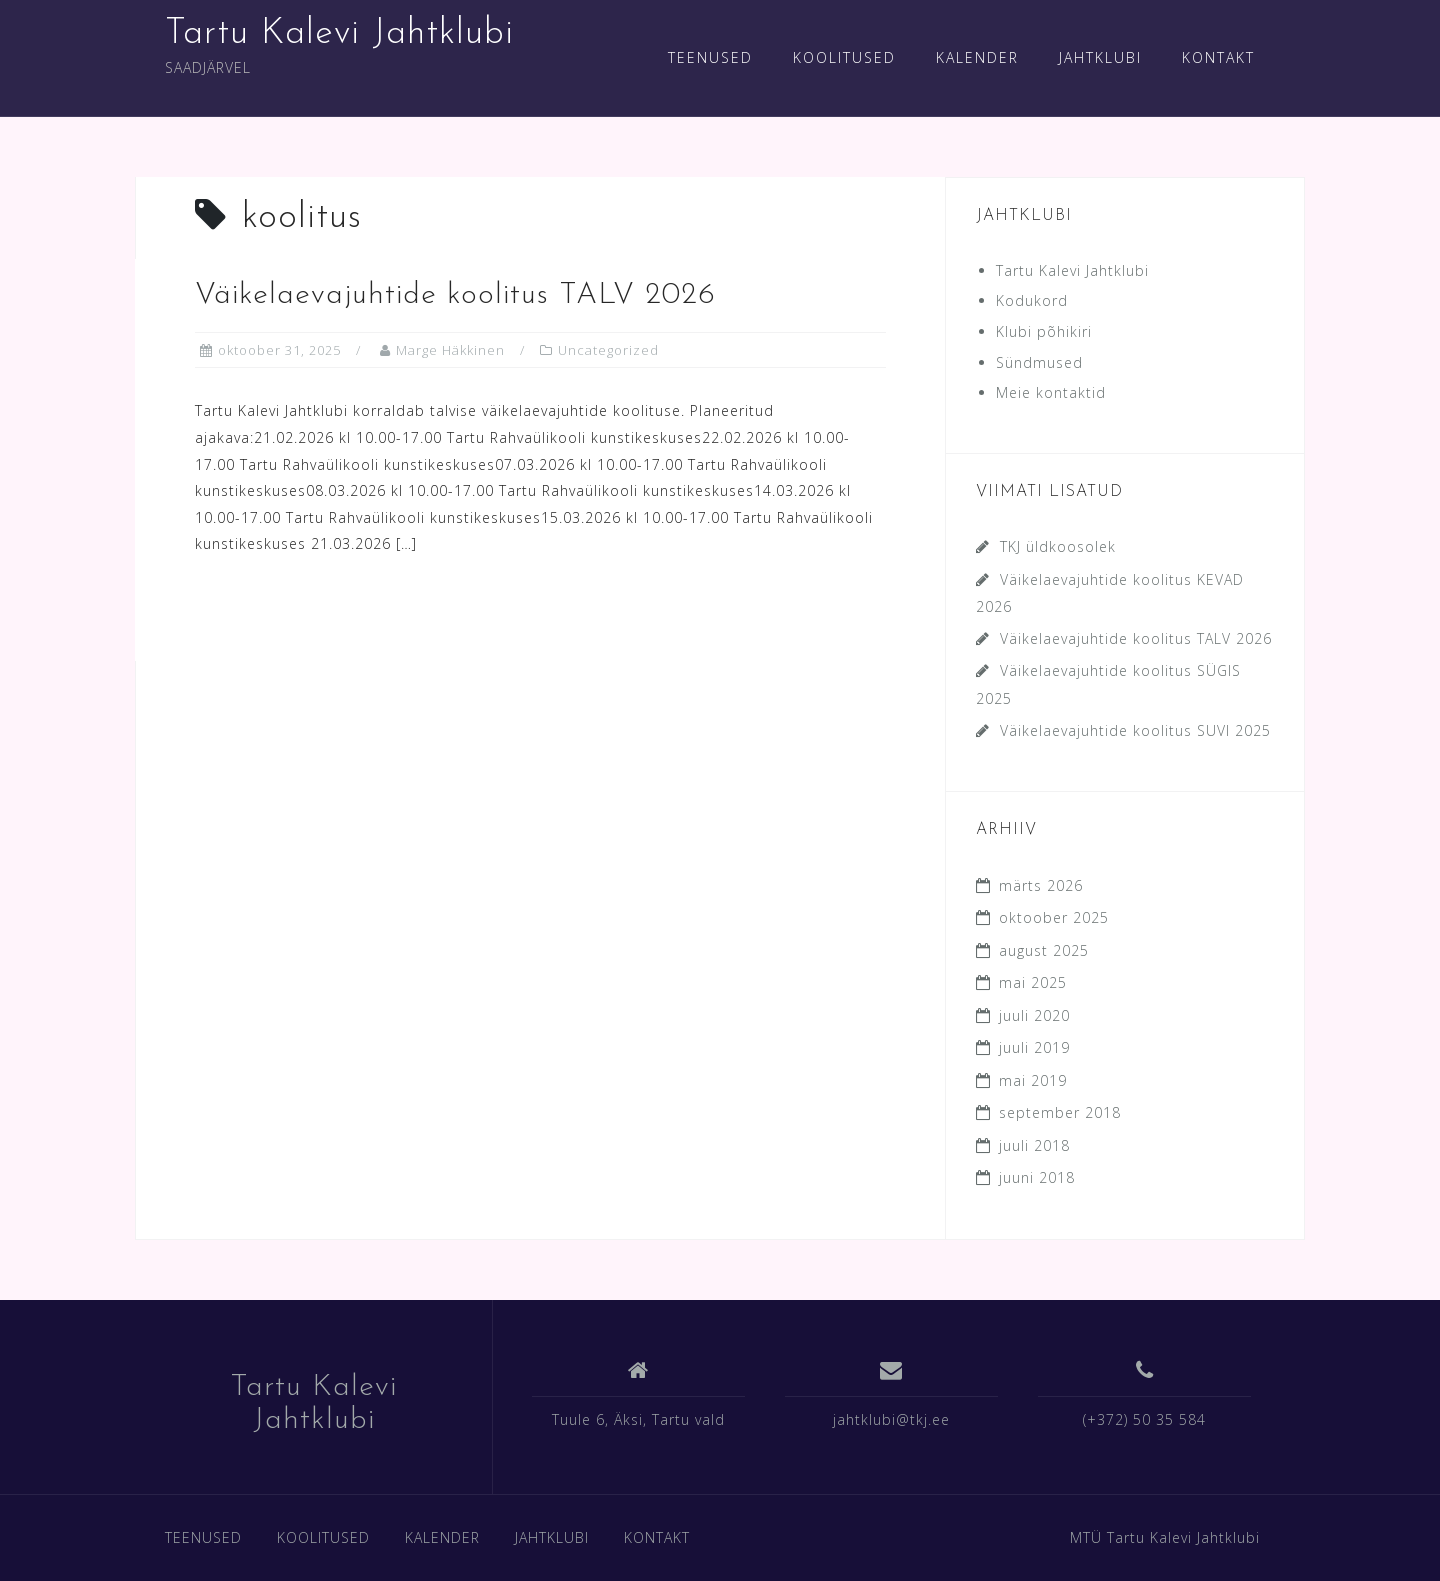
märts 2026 (1041, 885)
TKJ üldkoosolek (1058, 546)
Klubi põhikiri (1044, 331)
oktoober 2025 (1054, 917)
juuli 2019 (1034, 1047)
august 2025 (1044, 950)
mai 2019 (1033, 1080)
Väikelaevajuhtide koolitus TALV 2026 (455, 295)
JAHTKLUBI (1100, 57)
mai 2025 (1033, 982)
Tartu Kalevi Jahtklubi (339, 34)
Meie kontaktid (1051, 392)
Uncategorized (608, 350)
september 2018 (1060, 1112)
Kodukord (1032, 300)
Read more (282, 613)
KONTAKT (1218, 57)
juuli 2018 (1034, 1145)
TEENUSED (710, 57)
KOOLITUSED (844, 57)
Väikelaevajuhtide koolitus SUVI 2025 (1135, 730)
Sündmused (1039, 362)
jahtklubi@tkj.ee (891, 1419)
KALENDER (977, 57)
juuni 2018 (1037, 1177)
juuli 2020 (1034, 1015)
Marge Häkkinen (450, 350)
